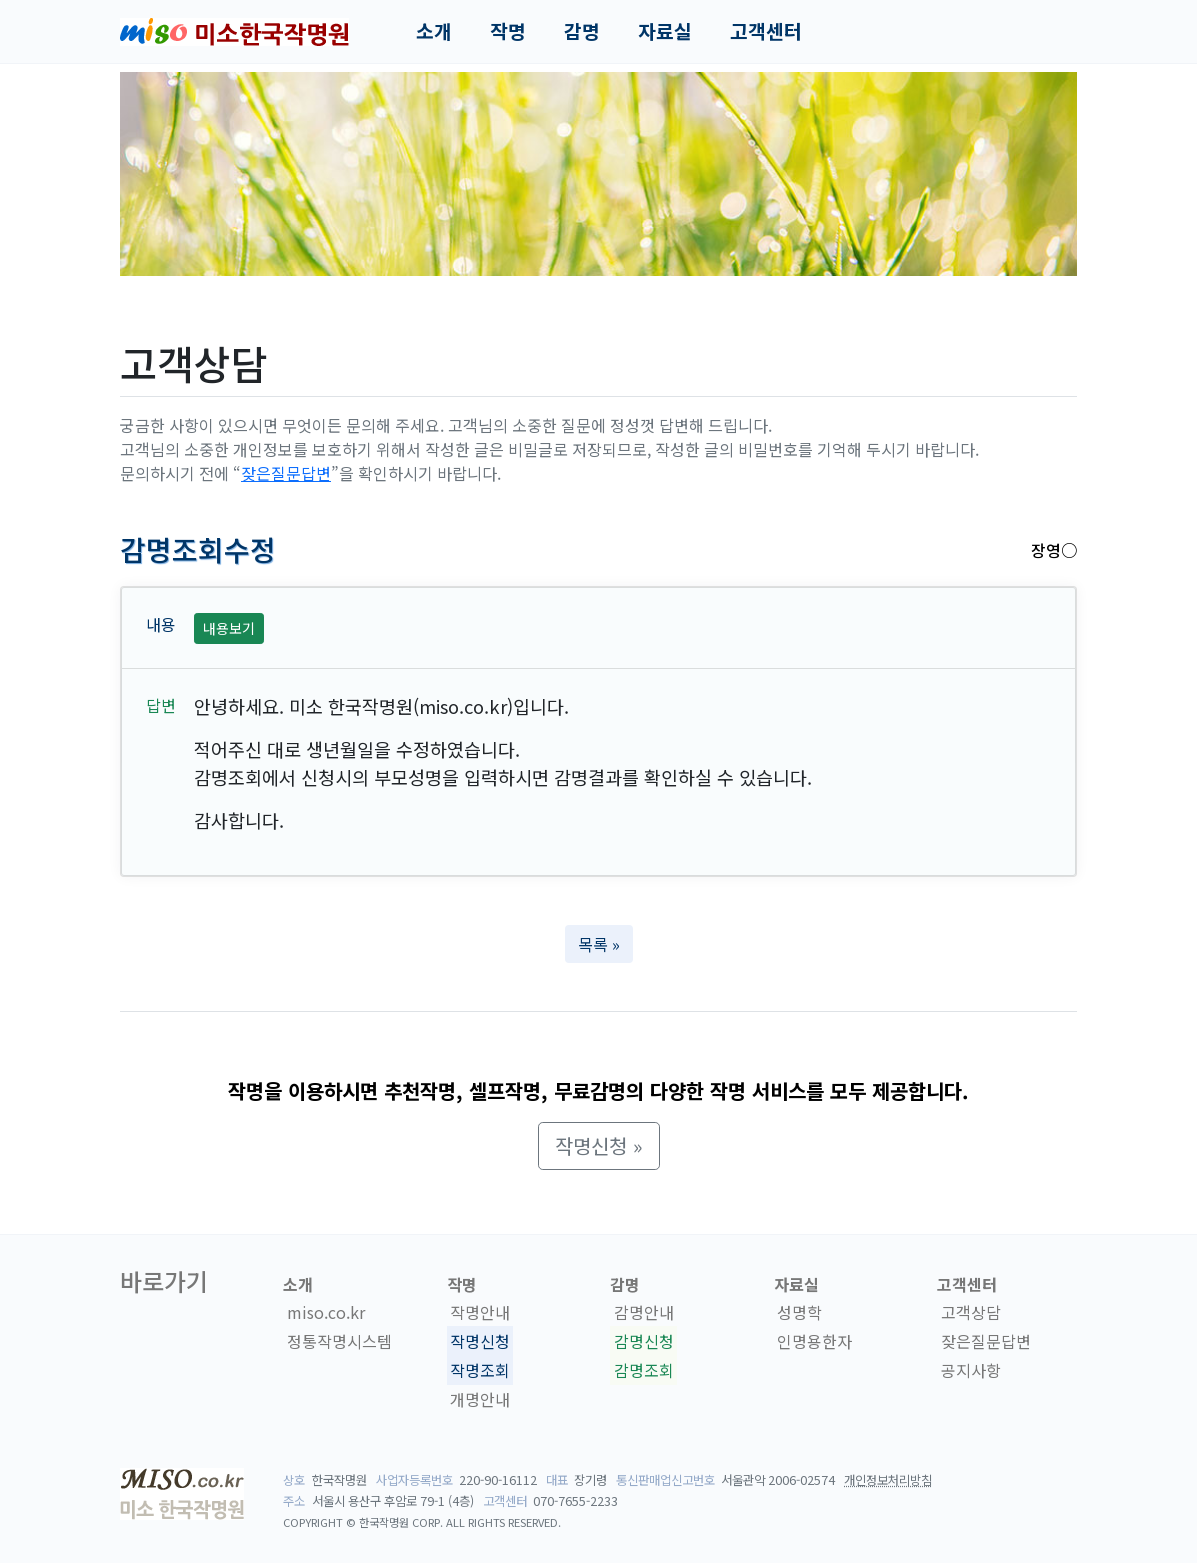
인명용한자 (814, 1341)
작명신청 (480, 1341)
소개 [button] (434, 31)
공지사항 (971, 1370)
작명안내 (480, 1313)
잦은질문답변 (286, 473)
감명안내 (644, 1313)
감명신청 (644, 1341)
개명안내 (480, 1399)
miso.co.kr (326, 1313)
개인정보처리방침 (888, 1480)
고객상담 (971, 1313)
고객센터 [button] (766, 31)
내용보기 (229, 628)
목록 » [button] (599, 944)
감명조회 (644, 1370)
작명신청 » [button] (599, 1145)
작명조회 (480, 1370)
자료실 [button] (665, 31)
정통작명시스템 (339, 1341)
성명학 (799, 1313)
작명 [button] (508, 31)
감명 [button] (582, 31)
